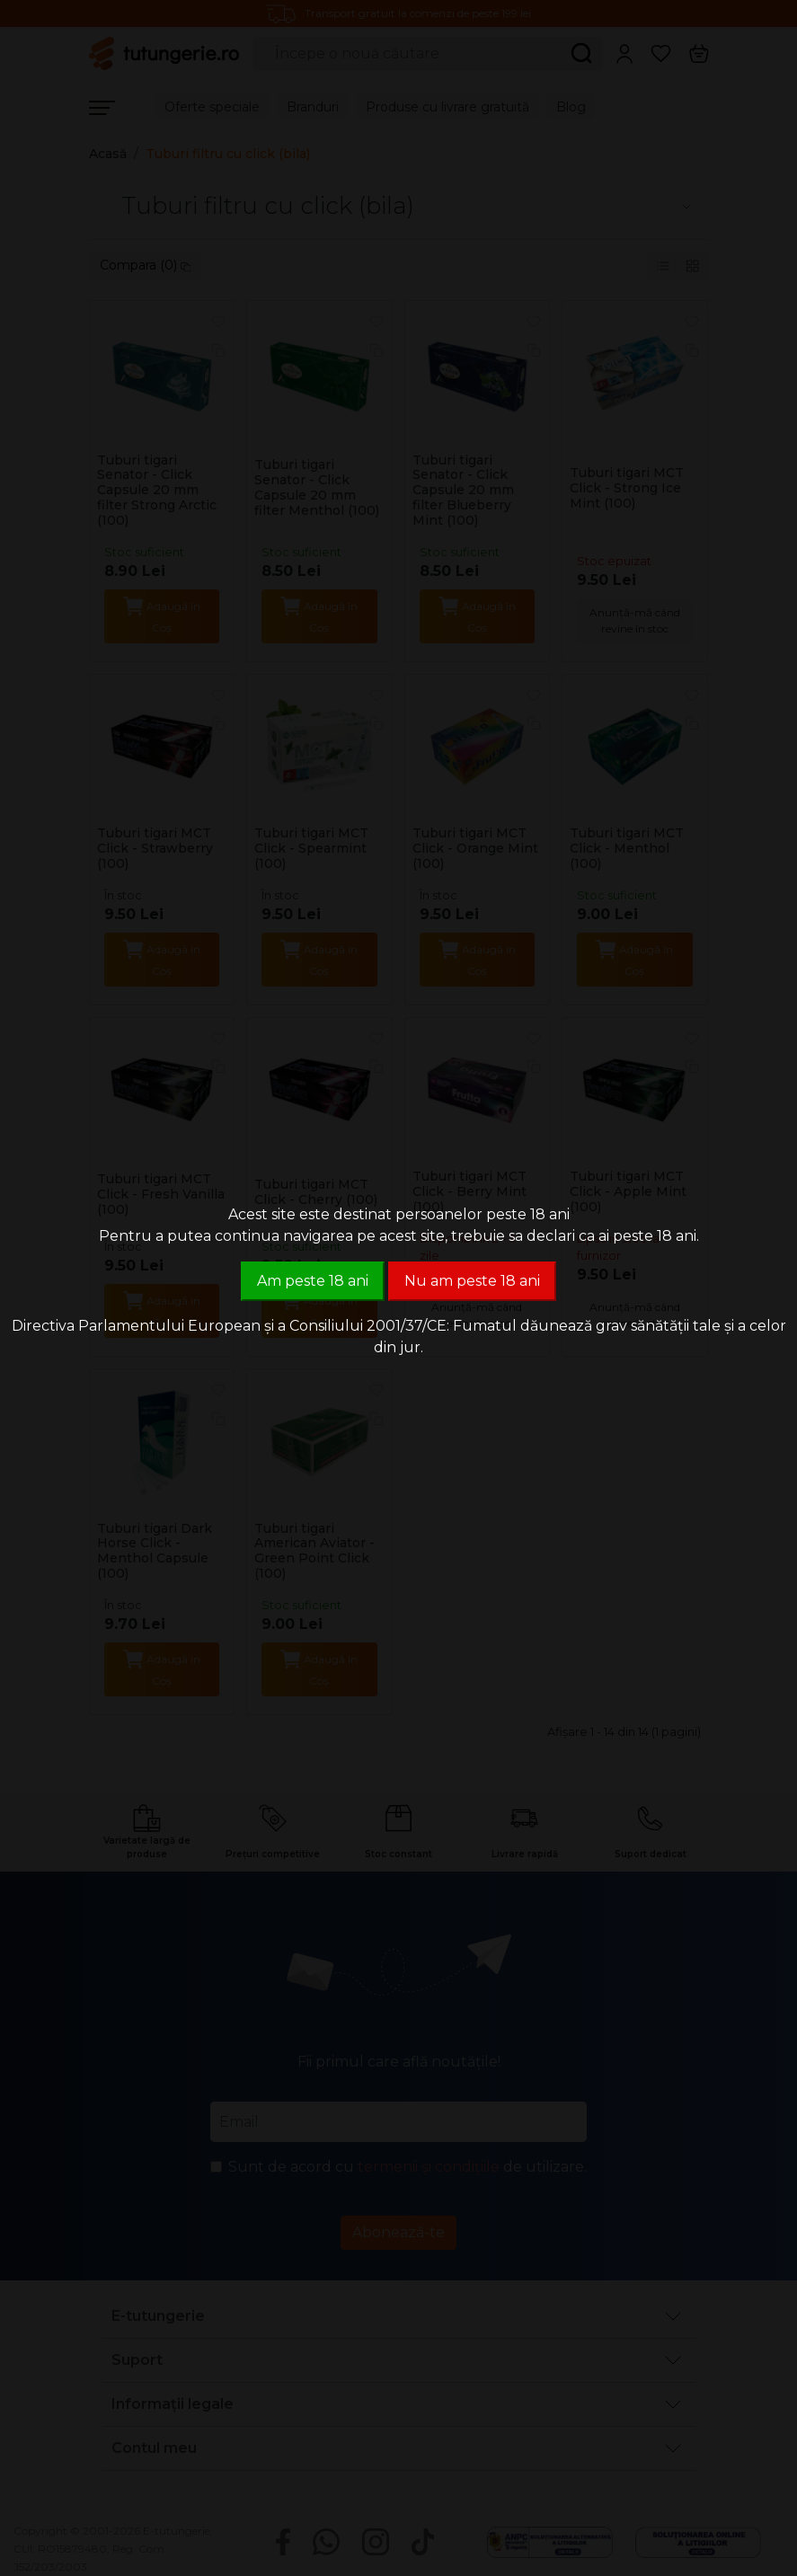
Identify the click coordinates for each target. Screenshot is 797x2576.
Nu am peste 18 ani (472, 1280)
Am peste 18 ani (312, 1280)
